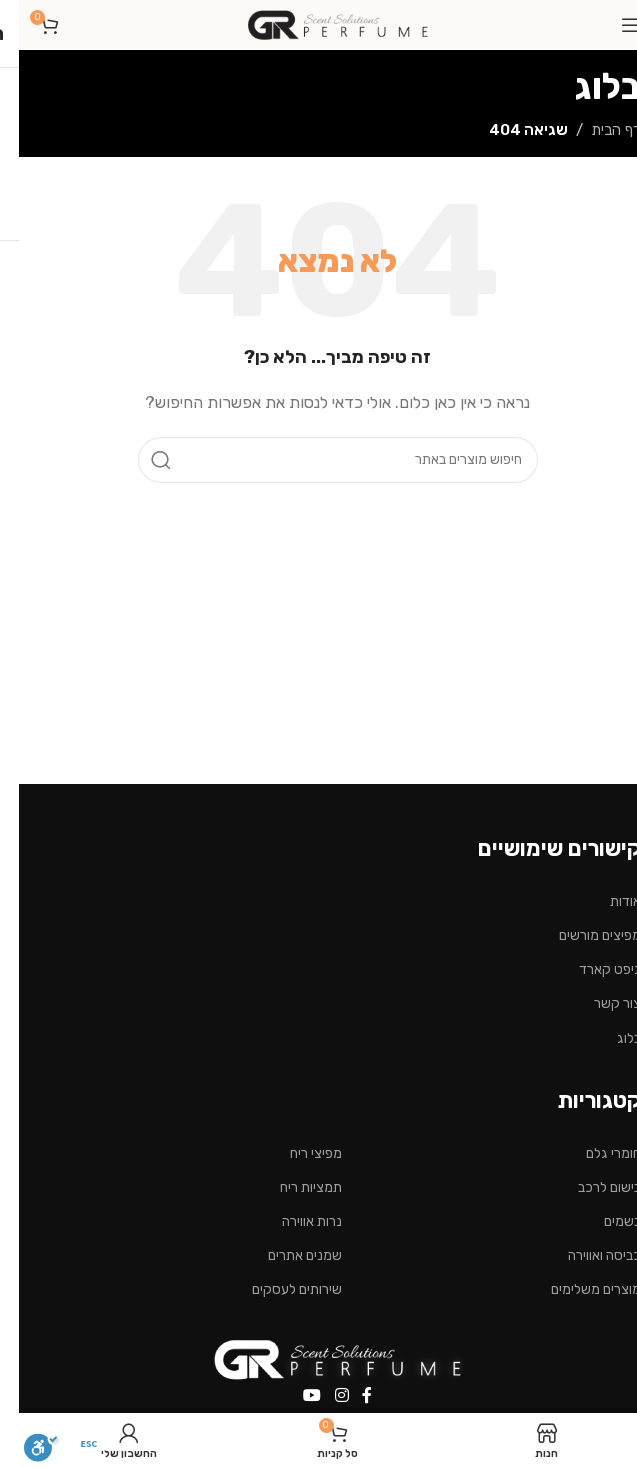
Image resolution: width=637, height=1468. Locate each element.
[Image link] (319, 1358)
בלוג (610, 1038)
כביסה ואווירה (585, 1255)
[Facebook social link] (347, 1395)
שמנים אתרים (286, 1255)
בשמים (603, 1221)
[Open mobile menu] (612, 25)
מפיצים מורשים (581, 935)
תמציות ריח (292, 1187)
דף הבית (597, 130)
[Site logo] (319, 24)
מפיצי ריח (297, 1153)
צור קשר (598, 1003)
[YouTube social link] (293, 1395)
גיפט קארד (591, 969)
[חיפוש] (319, 460)
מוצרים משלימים (577, 1289)
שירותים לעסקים (278, 1289)
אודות (606, 901)
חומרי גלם (594, 1153)
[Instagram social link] (322, 1395)
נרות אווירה (293, 1221)
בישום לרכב (590, 1187)
